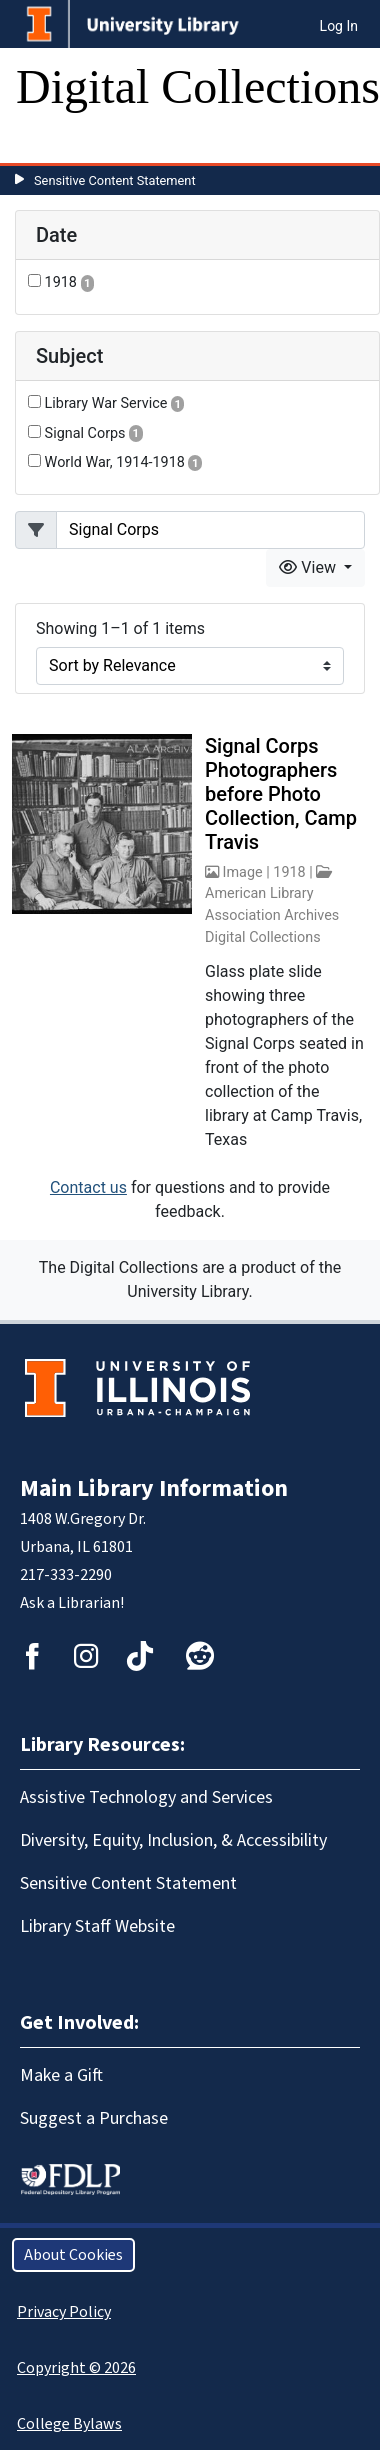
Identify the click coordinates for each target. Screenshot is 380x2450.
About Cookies (73, 2255)
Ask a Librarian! (72, 1603)
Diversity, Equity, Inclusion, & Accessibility (173, 1840)
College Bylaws (69, 2424)
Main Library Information (154, 1488)
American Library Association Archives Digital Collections (272, 915)
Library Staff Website (97, 1926)
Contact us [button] (88, 1187)
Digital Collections (198, 86)
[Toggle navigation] (44, 143)
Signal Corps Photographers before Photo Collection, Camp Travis (281, 794)
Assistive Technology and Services (146, 1797)
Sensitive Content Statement (115, 180)
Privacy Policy (64, 2312)
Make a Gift (61, 2075)
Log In (339, 26)
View (309, 567)
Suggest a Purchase (94, 2118)
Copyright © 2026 (76, 2368)
